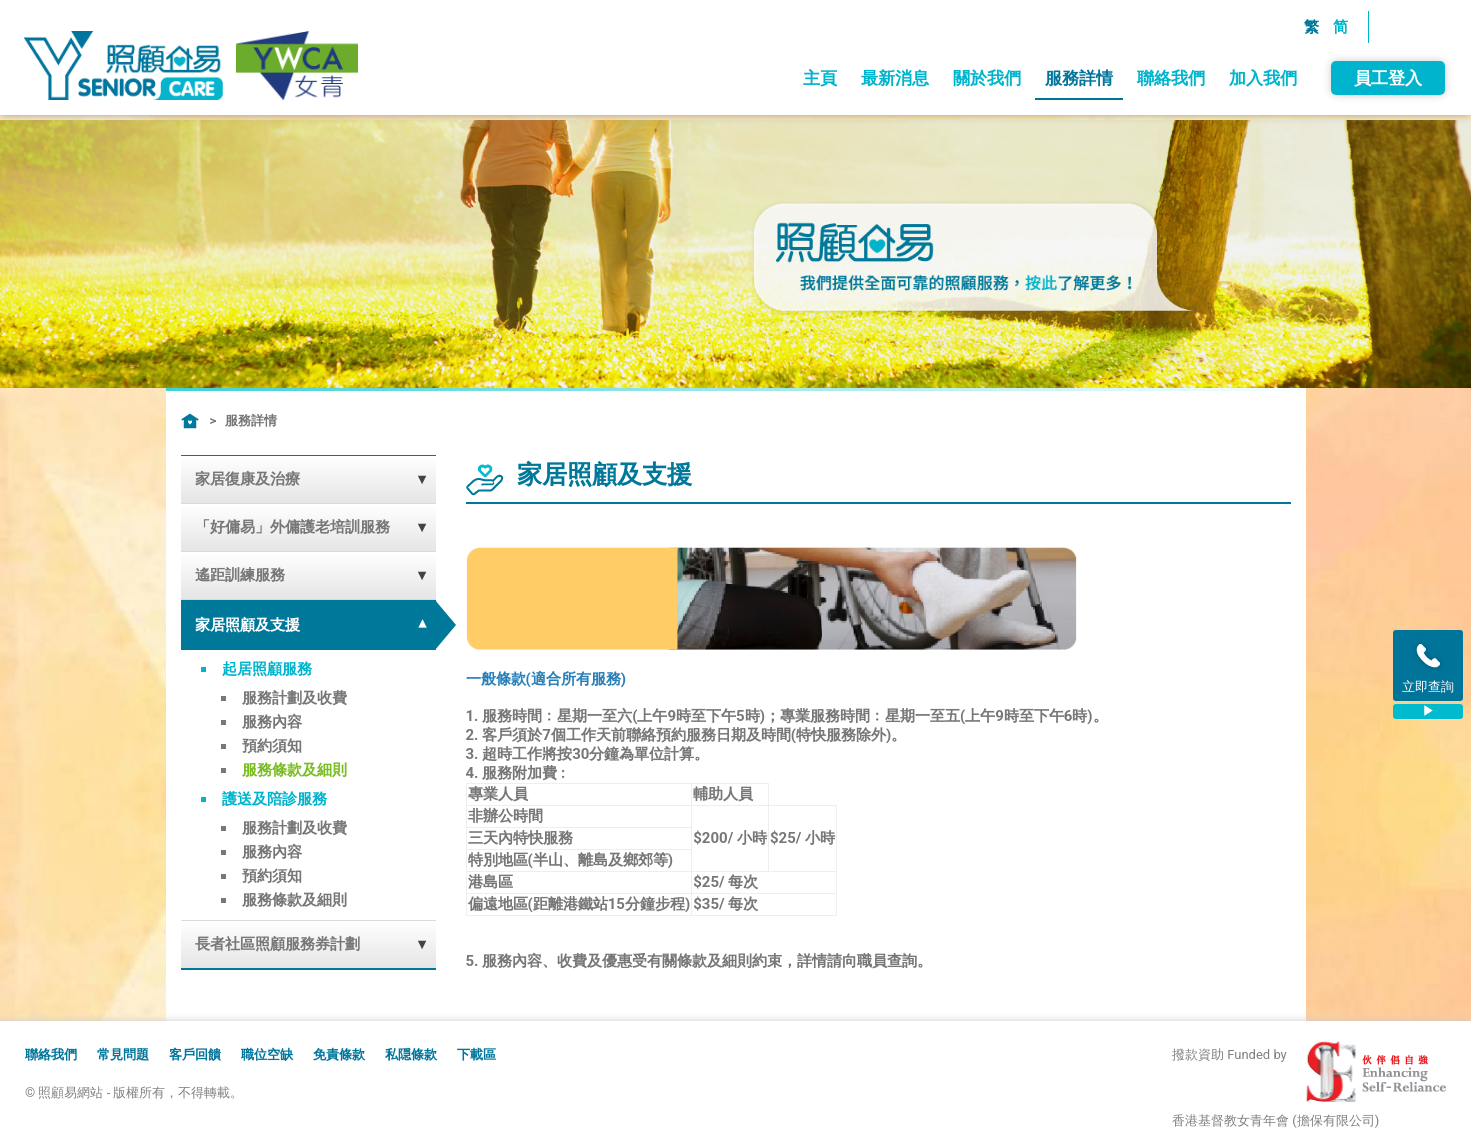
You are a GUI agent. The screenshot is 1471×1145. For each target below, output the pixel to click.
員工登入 (1387, 78)
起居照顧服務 (267, 669)
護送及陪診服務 (274, 799)
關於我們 (986, 78)
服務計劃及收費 (294, 698)
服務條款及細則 (294, 770)
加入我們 (1262, 78)
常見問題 (123, 1054)
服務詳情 (1078, 78)
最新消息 (894, 78)
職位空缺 (267, 1054)
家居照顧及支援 (247, 625)
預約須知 (272, 746)
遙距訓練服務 (240, 575)
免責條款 (339, 1054)
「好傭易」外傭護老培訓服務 (292, 527)
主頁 (819, 78)
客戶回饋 (195, 1054)
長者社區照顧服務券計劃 (277, 944)
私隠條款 (411, 1054)
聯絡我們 (1170, 78)
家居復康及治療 (247, 479)
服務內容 (272, 722)
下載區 (476, 1054)
